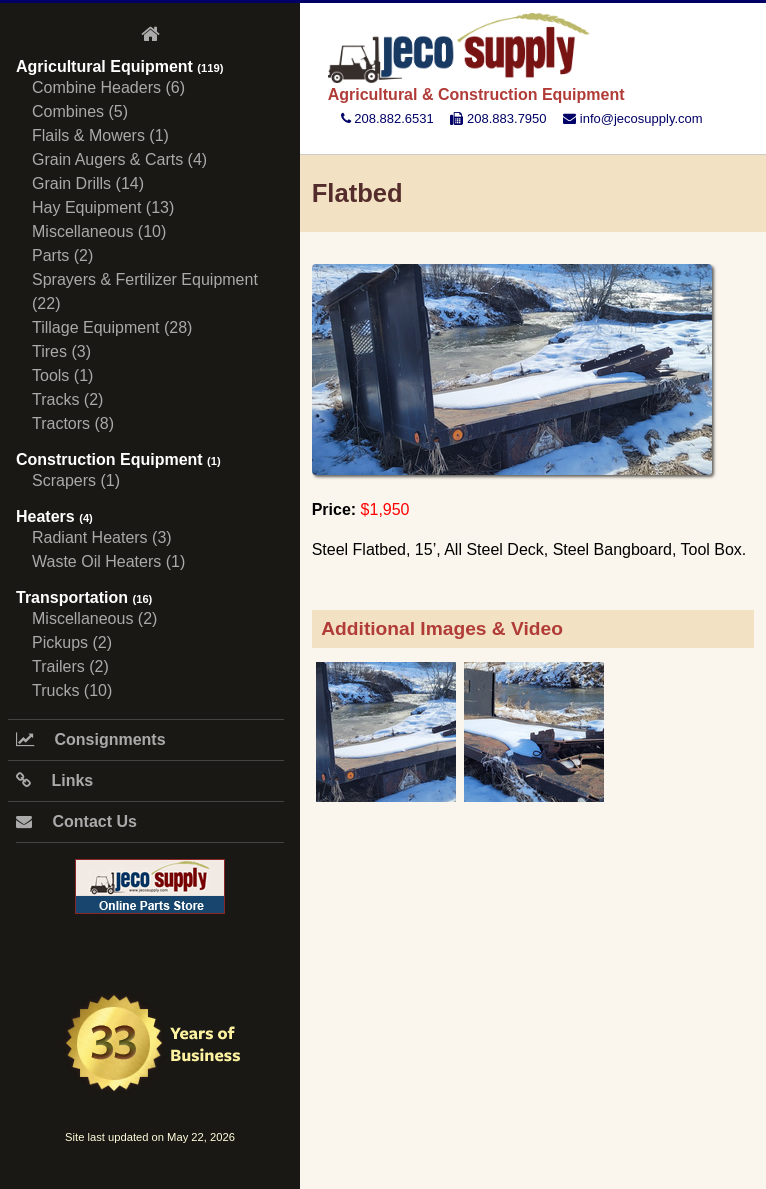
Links (54, 780)
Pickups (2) (72, 642)
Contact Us (76, 821)
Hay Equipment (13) (103, 207)
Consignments (91, 739)
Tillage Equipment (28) (112, 327)
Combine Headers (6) (108, 87)
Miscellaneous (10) (99, 231)
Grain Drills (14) (88, 183)
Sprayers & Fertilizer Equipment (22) (145, 291)
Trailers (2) (70, 666)
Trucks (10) (72, 690)
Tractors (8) (73, 423)
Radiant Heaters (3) (102, 537)
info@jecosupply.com (632, 118)
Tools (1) (62, 375)
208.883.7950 (498, 118)
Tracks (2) (67, 399)
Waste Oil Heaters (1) (108, 561)
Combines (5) (80, 111)
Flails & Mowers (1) (100, 135)
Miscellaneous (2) (94, 618)
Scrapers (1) (76, 480)
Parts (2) (62, 255)
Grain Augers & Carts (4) (119, 159)
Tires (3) (61, 351)
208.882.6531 (387, 118)
